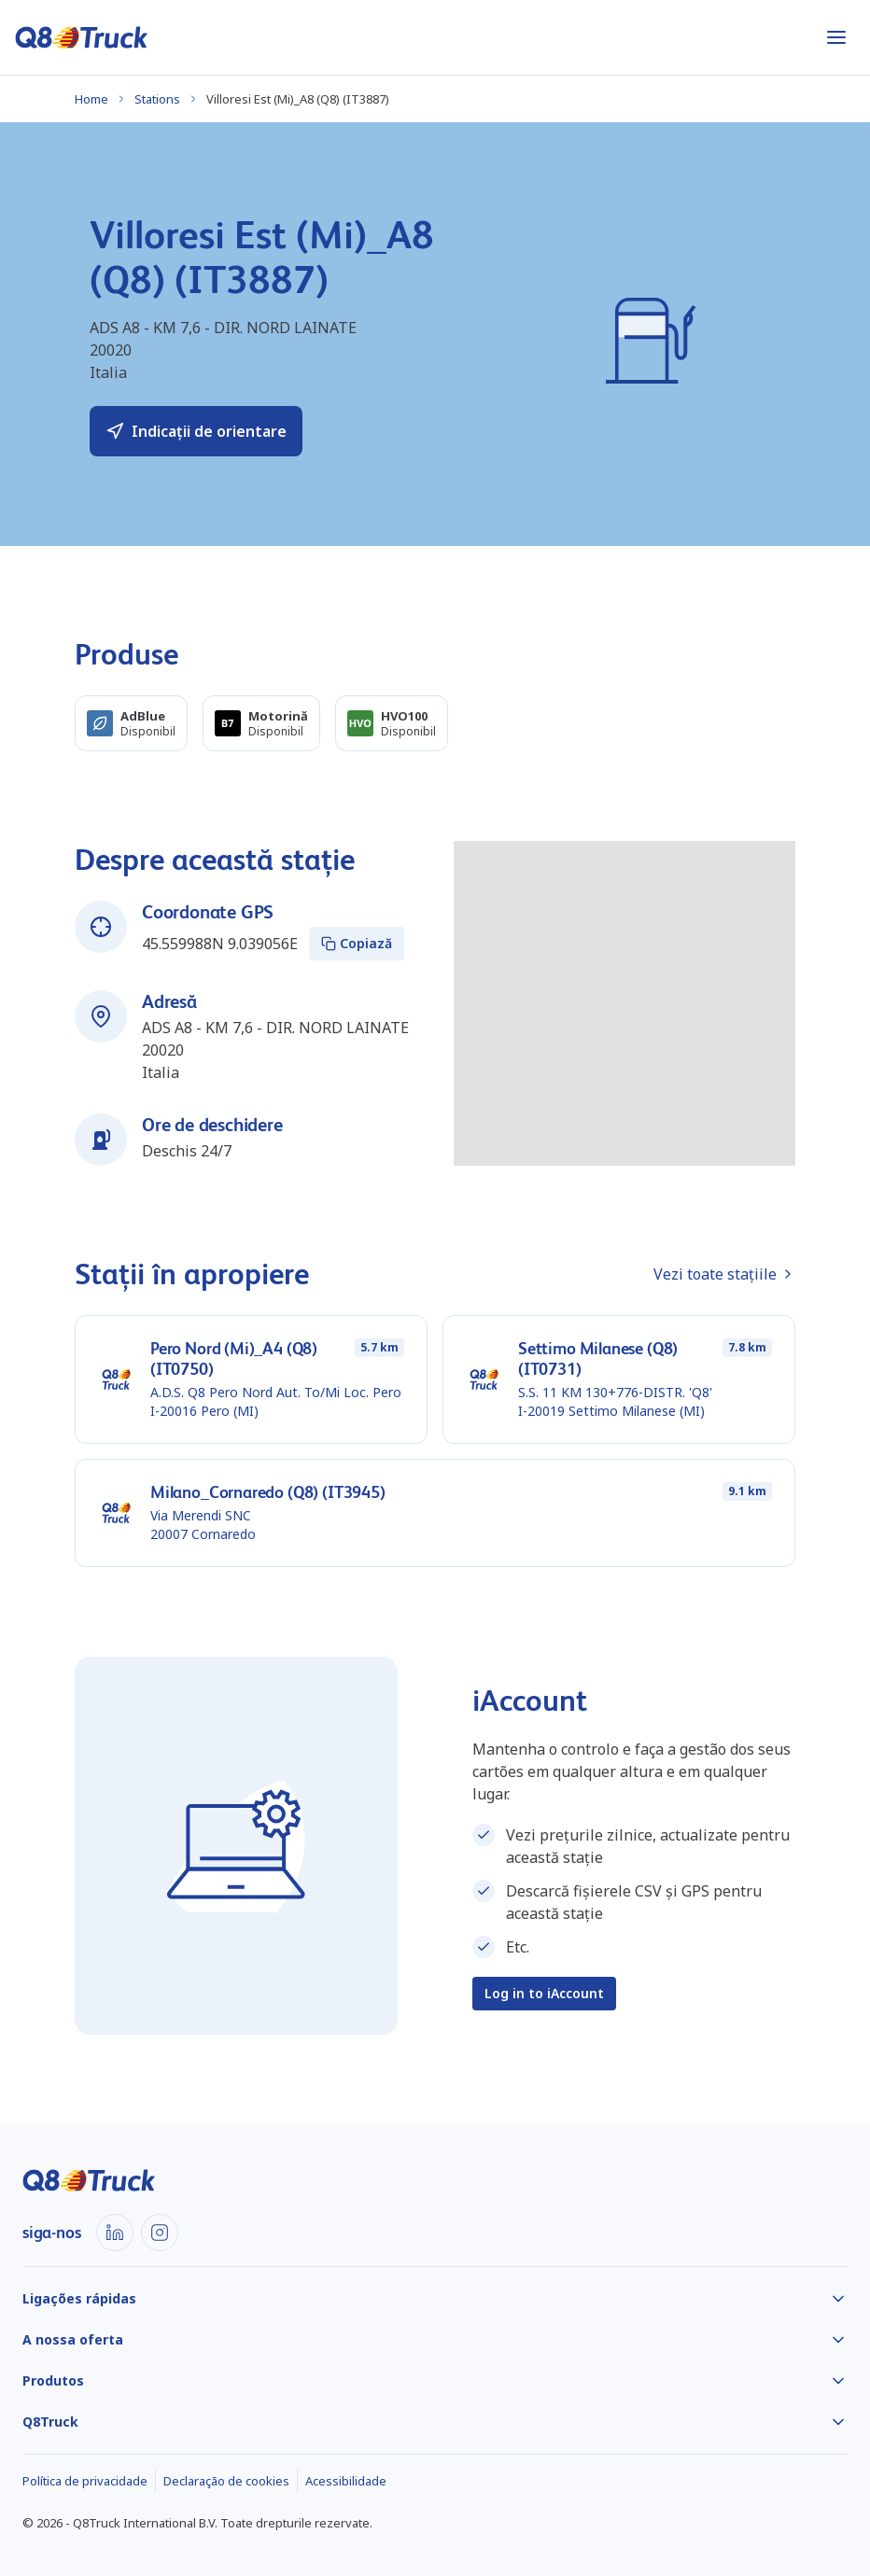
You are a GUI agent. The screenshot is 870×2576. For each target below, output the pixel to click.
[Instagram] (159, 2232)
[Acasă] (81, 37)
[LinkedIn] (114, 2232)
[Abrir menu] (836, 37)
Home (91, 99)
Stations (157, 99)
